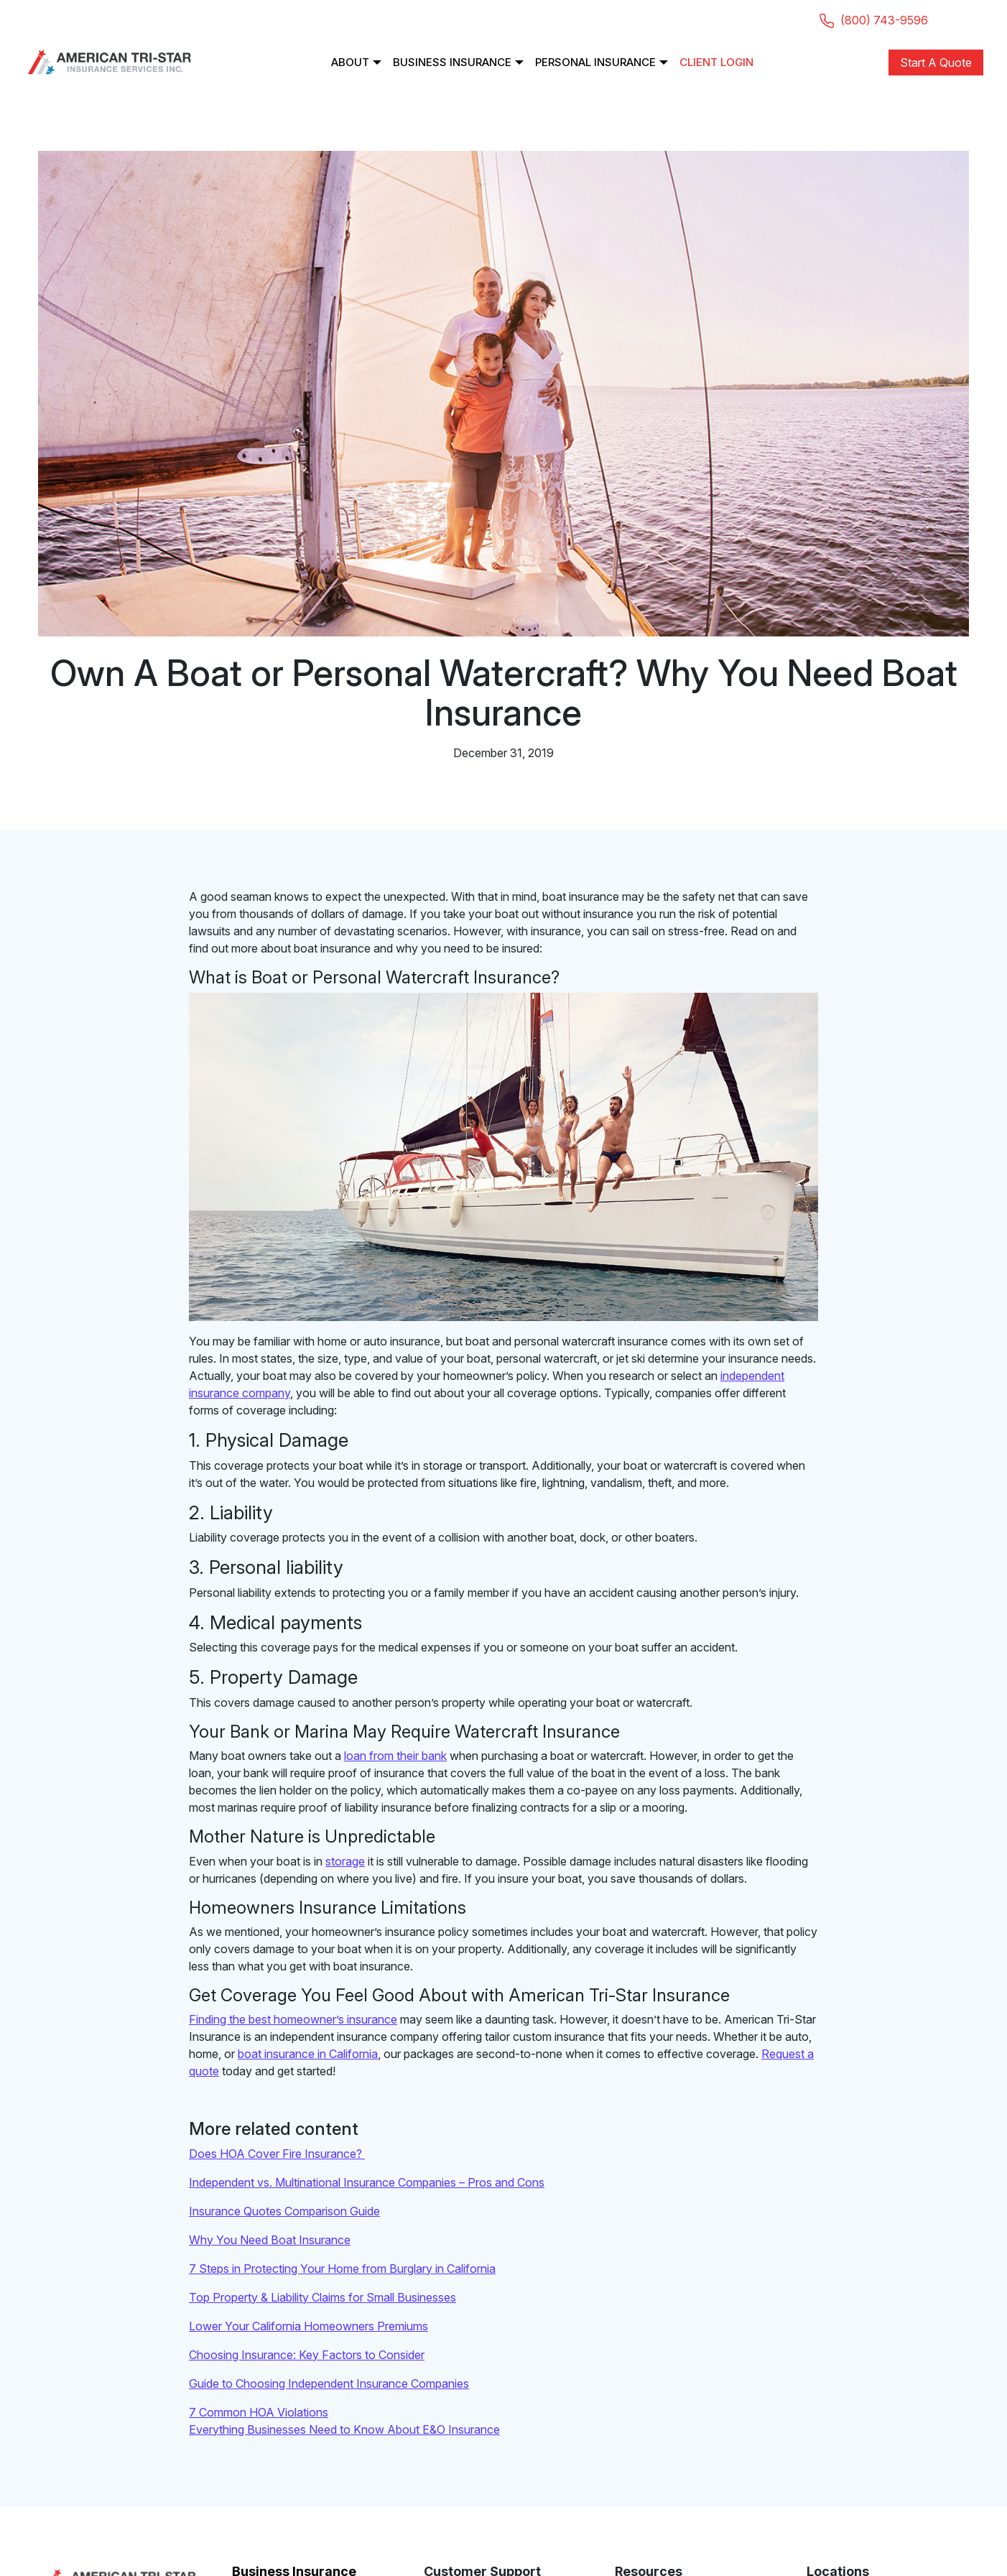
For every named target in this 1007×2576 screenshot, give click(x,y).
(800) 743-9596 (875, 20)
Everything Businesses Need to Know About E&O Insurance (344, 2429)
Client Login (716, 62)
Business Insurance (452, 62)
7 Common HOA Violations (258, 2412)
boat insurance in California (308, 2054)
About (350, 62)
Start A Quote (936, 62)
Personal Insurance (595, 62)
